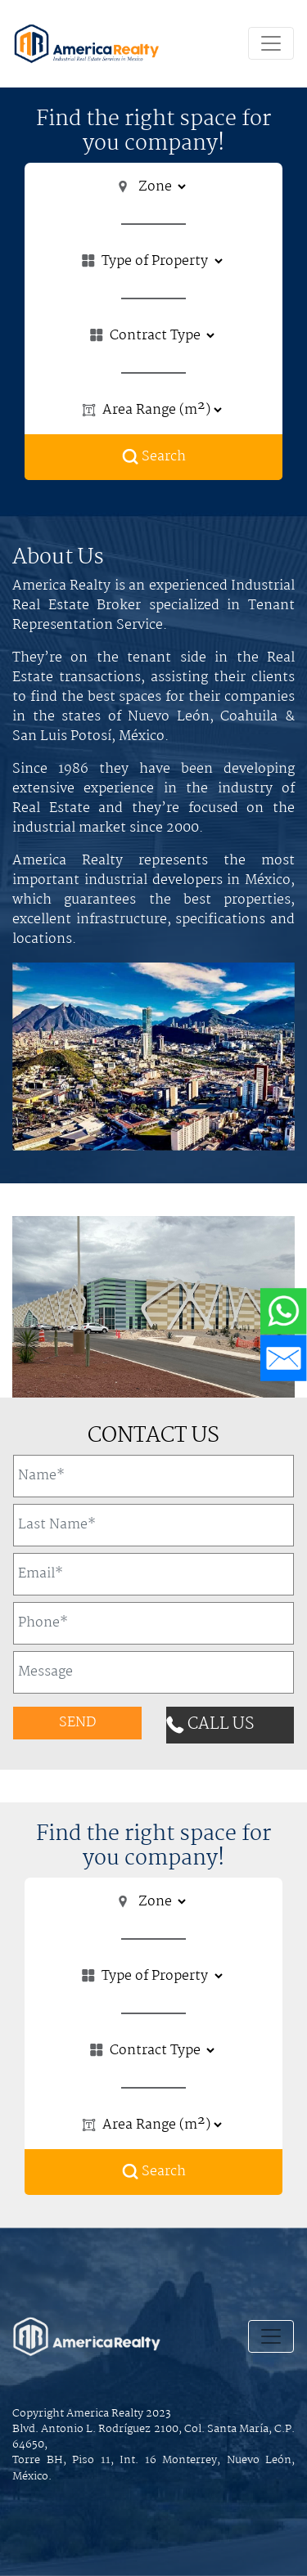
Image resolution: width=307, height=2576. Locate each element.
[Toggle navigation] (271, 43)
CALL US (210, 1724)
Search (154, 457)
